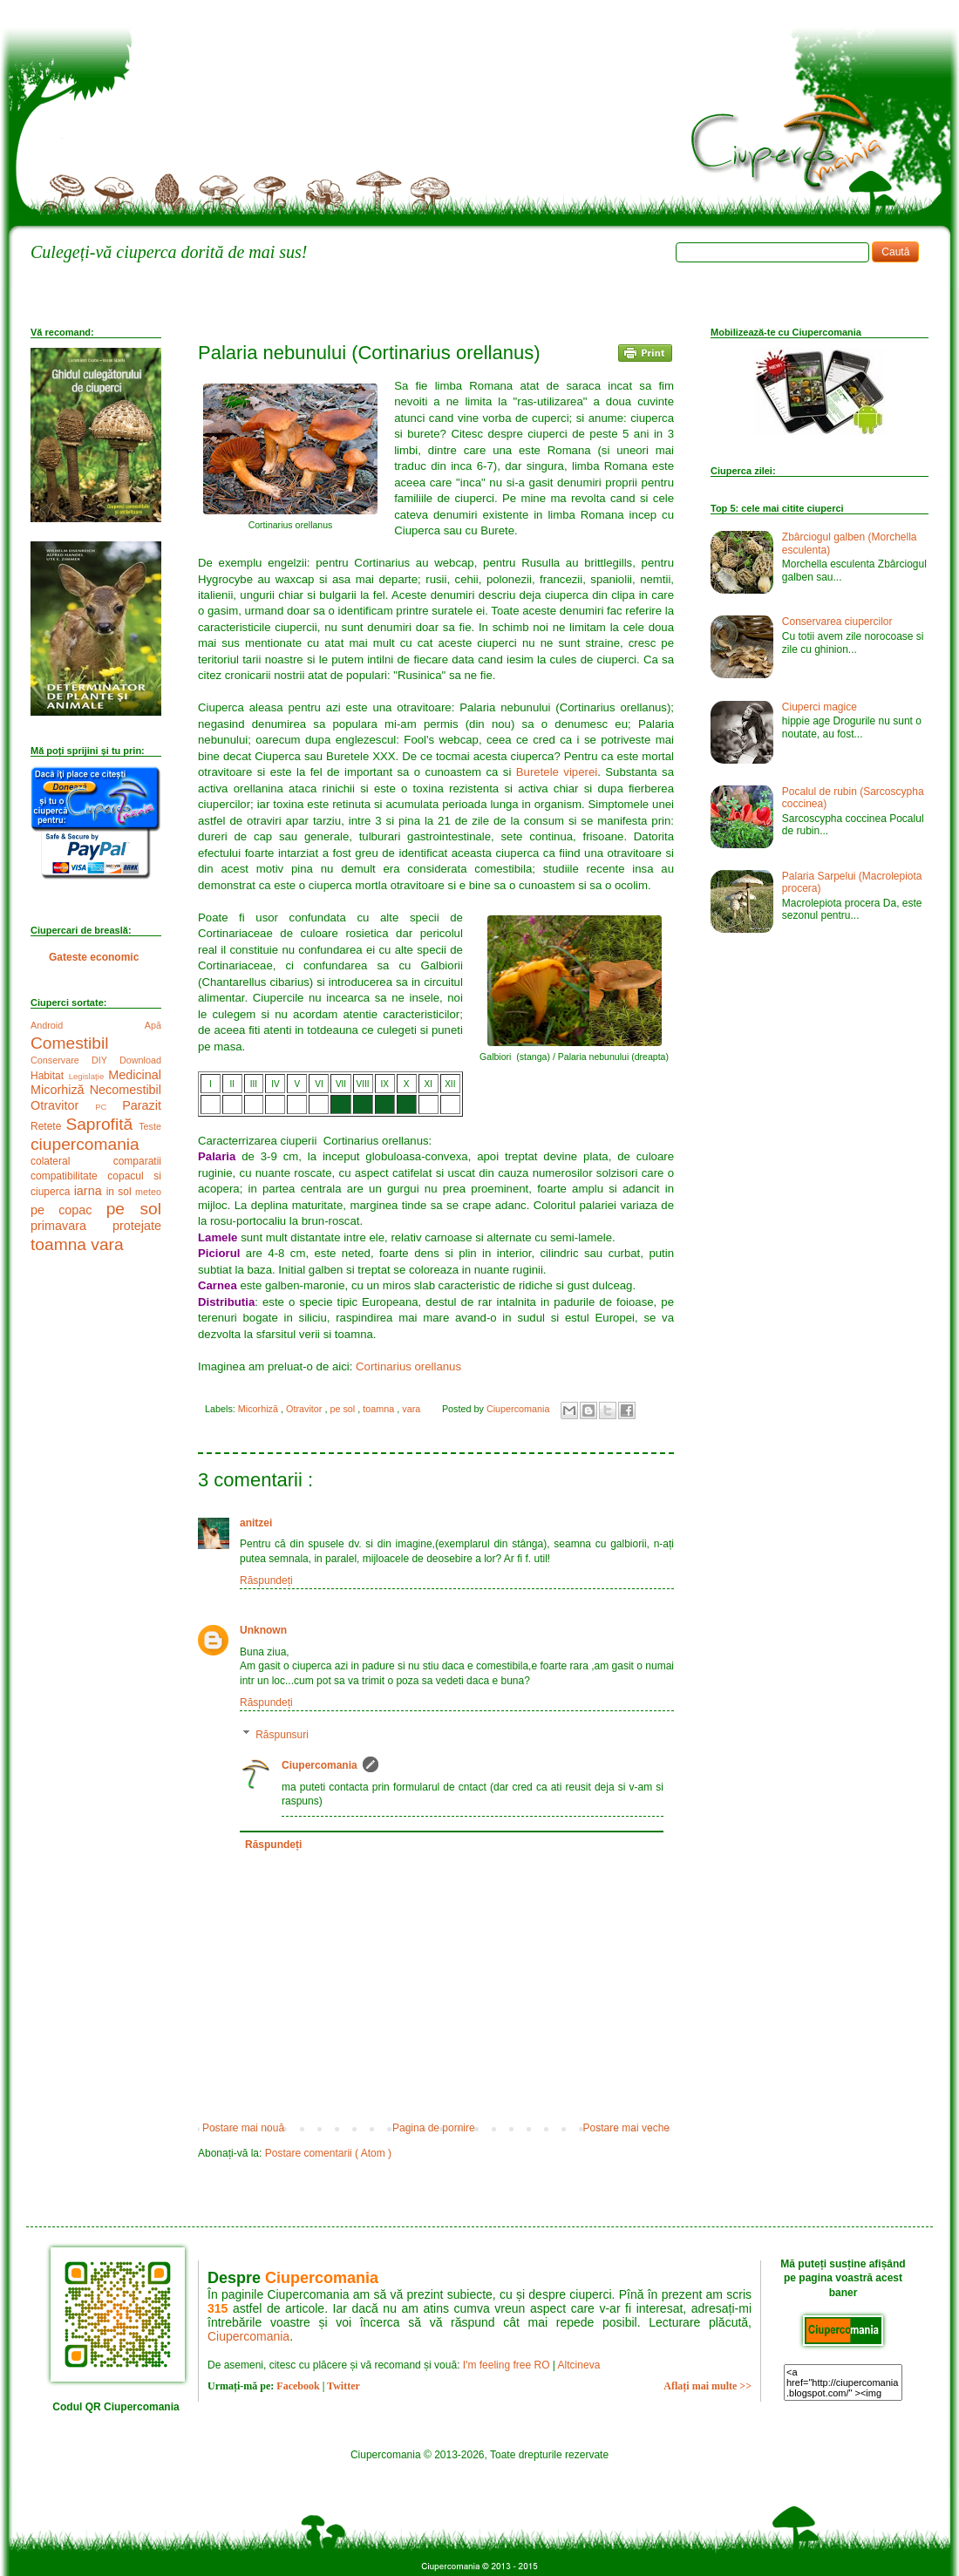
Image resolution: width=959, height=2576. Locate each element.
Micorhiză (259, 1409)
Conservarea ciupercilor (837, 621)
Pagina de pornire (433, 2128)
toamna (380, 1409)
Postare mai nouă (243, 2128)
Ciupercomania (319, 1765)
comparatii (137, 1161)
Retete (48, 1126)
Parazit (141, 1105)
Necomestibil (125, 1090)
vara (412, 1409)
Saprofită (102, 1124)
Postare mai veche (626, 2128)
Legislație (89, 1076)
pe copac (68, 1210)
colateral (72, 1161)
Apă (153, 1025)
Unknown (263, 1630)
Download (140, 1060)
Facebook (297, 2386)
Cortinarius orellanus (408, 1366)
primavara (71, 1226)
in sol (120, 1192)
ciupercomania (85, 1144)
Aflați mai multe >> (707, 2386)
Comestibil (70, 1043)
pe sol (343, 1409)
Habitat (50, 1076)
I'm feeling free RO (506, 2365)
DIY (105, 1060)
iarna (90, 1191)
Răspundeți (266, 1580)
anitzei (256, 1523)
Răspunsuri (282, 1735)
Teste (150, 1126)
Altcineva (579, 2365)
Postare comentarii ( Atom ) (328, 2153)
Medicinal (134, 1075)
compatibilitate (69, 1176)
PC (108, 1106)
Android (88, 1025)
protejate (136, 1226)
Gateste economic (94, 957)
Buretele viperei (556, 771)
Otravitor (305, 1409)
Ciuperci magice (819, 707)
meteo (148, 1191)
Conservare (61, 1060)
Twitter (343, 2386)
